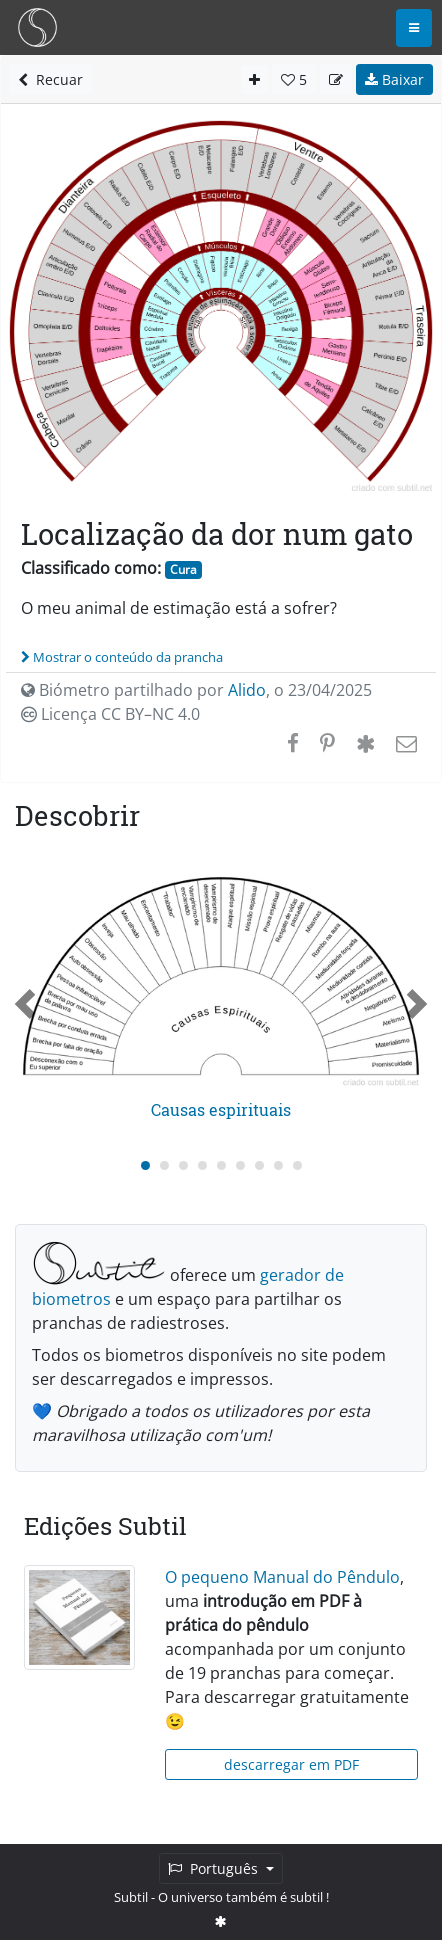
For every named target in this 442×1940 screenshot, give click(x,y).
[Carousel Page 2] (164, 1165)
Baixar (394, 79)
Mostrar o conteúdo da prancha (122, 657)
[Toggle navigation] (414, 28)
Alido (247, 690)
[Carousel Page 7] (259, 1165)
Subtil (131, 1897)
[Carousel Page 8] (278, 1165)
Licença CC (110, 714)
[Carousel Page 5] (221, 1165)
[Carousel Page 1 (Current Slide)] (145, 1165)
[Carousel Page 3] (183, 1165)
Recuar (50, 79)
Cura (183, 569)
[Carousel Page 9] (297, 1165)
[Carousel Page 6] (240, 1165)
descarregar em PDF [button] (291, 1764)
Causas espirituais (221, 1109)
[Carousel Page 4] (202, 1165)
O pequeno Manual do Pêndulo (282, 1577)
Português (215, 1868)
